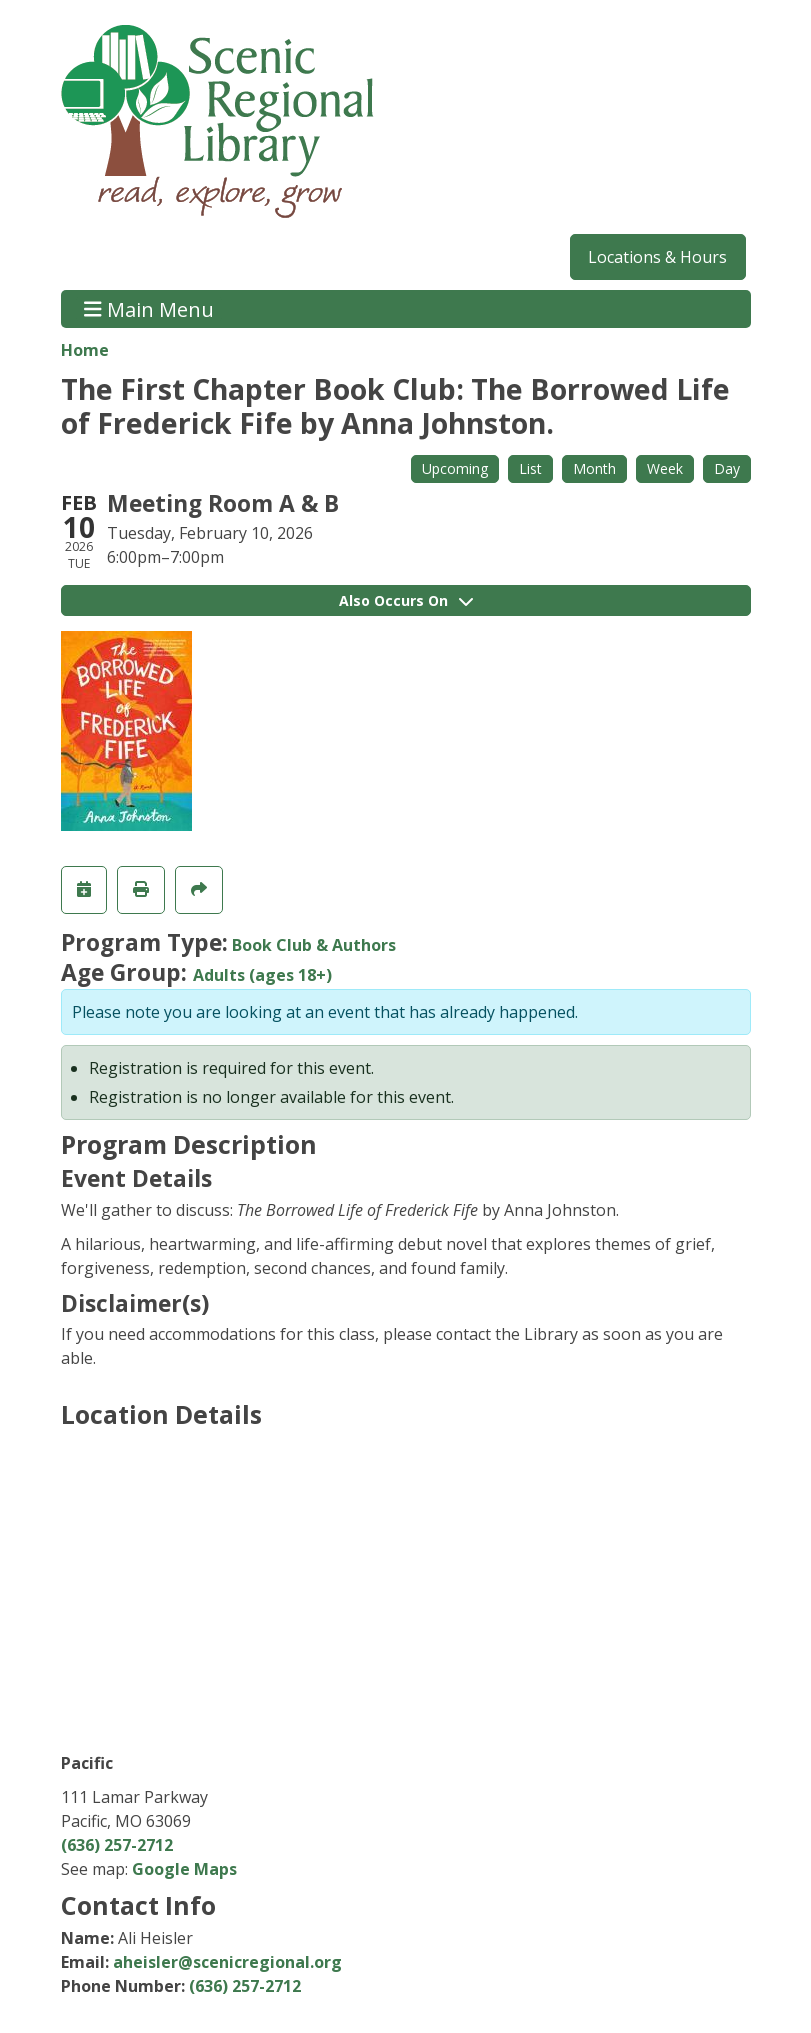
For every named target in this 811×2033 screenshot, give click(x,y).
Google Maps (184, 1869)
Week (665, 468)
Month (594, 468)
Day (727, 468)
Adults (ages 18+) (262, 975)
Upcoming (455, 468)
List (530, 468)
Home (85, 350)
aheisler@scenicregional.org (227, 1962)
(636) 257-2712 (117, 1845)
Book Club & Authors (314, 945)
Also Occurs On (406, 600)
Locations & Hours (657, 257)
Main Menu (149, 308)
